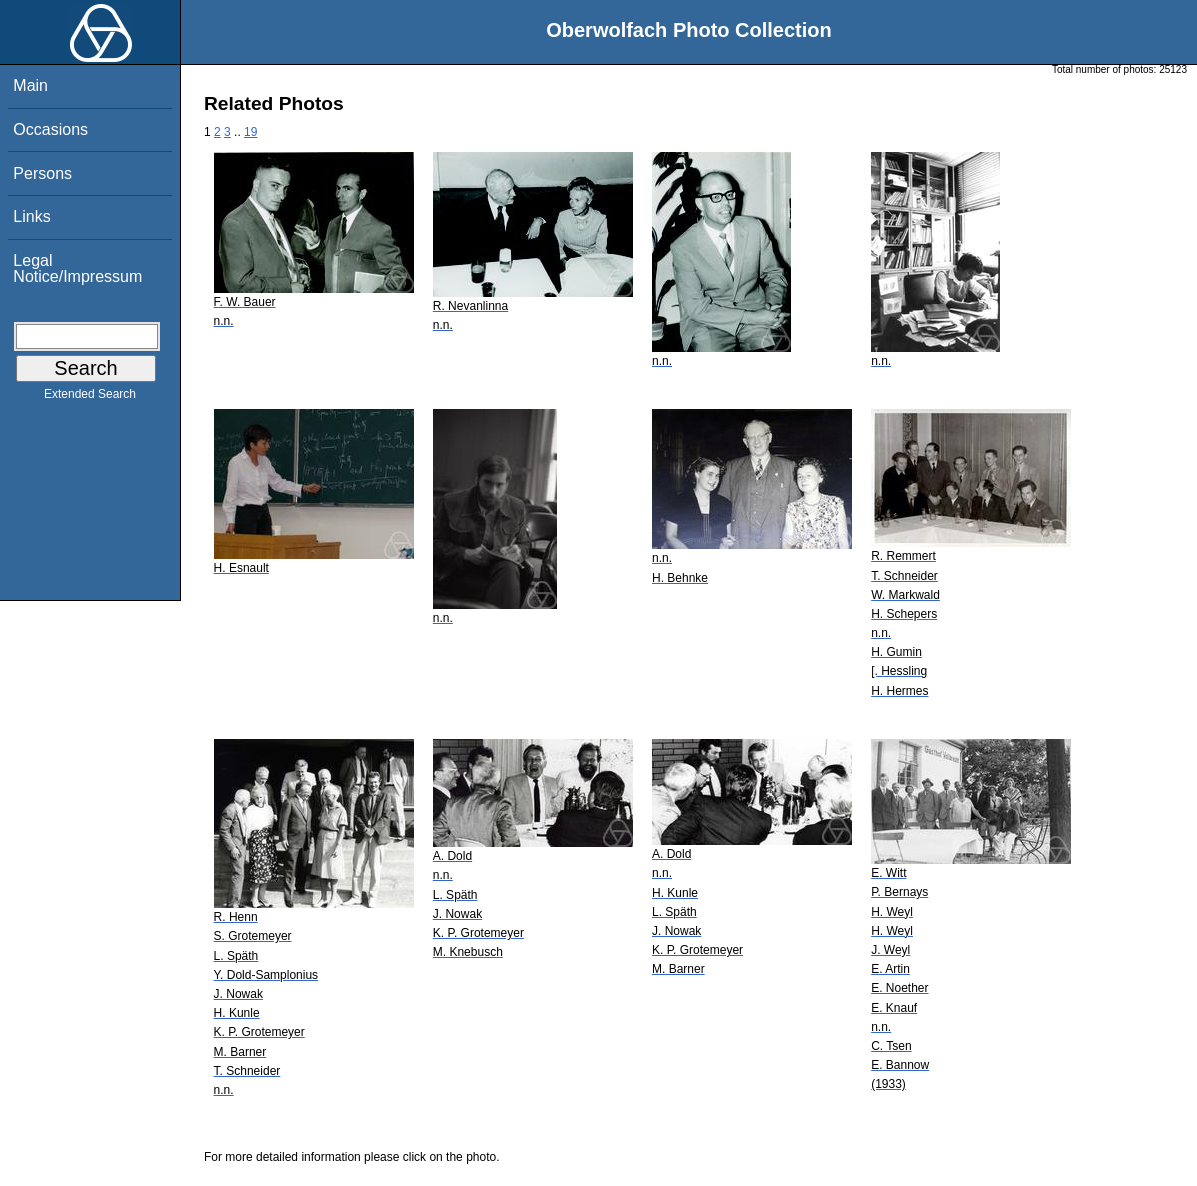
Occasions (50, 129)
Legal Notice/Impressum (77, 268)
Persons (42, 173)
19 (250, 132)
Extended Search (90, 398)
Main (30, 85)
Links (31, 216)
